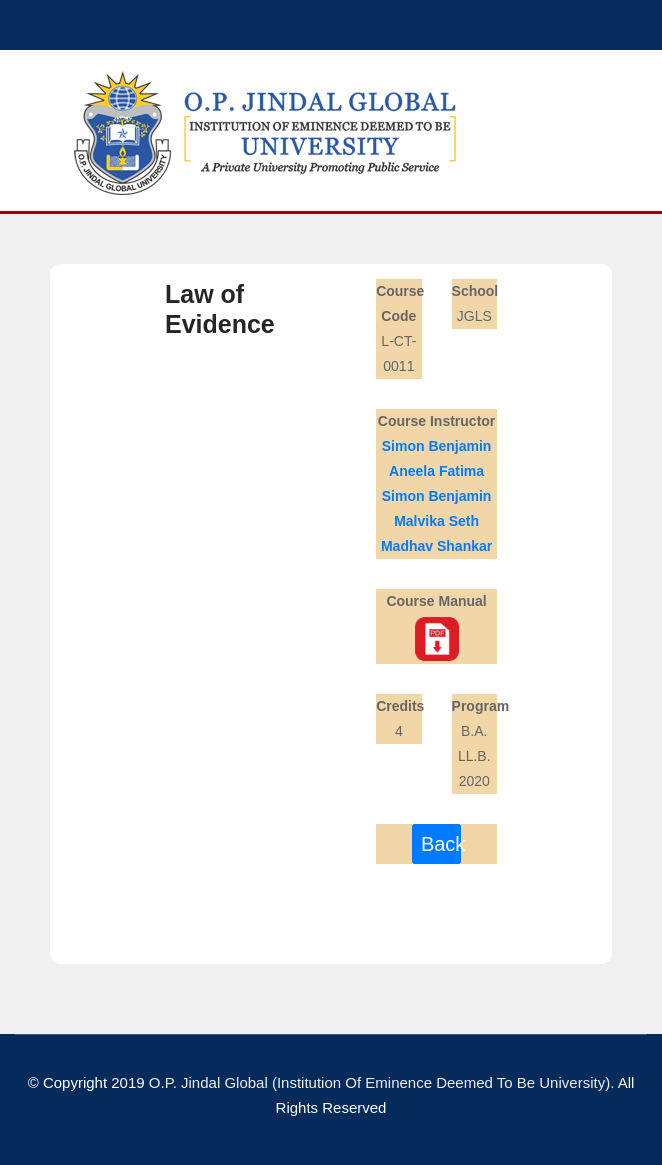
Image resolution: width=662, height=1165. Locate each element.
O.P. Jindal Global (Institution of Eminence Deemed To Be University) (379, 1082)
